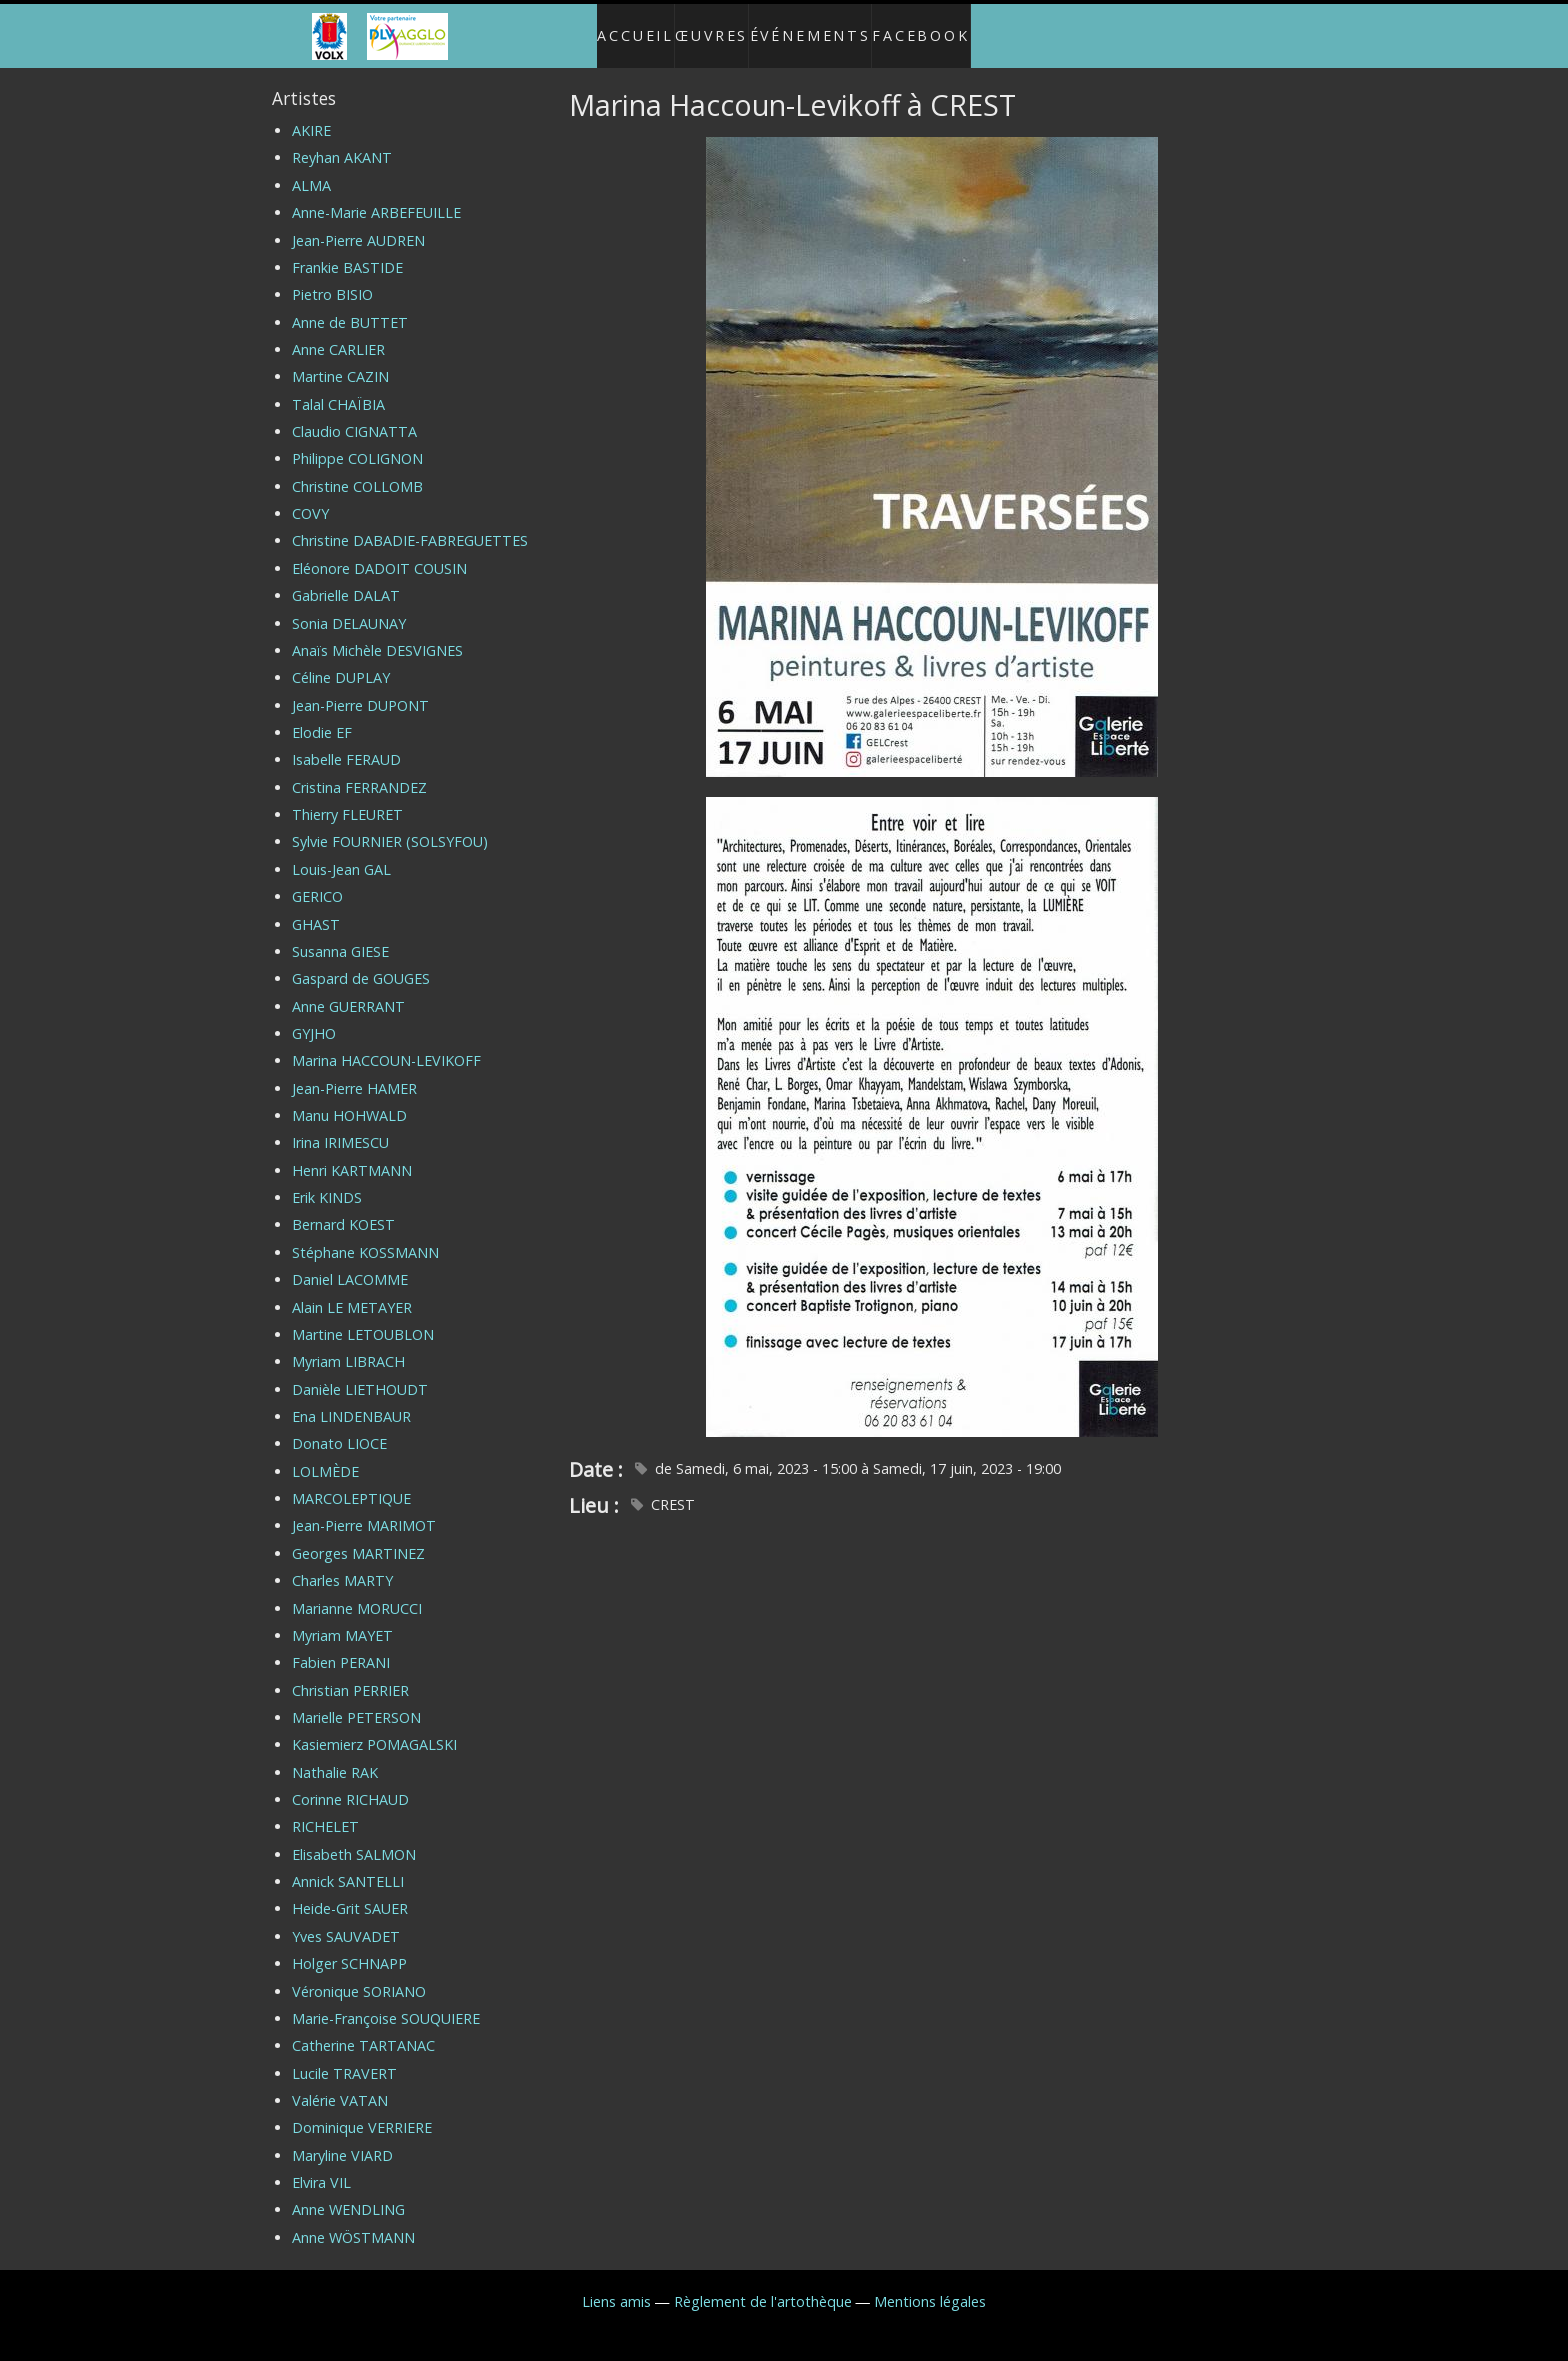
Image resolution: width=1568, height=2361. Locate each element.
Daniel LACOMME (350, 1263)
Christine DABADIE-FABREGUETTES (410, 524)
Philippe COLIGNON (357, 442)
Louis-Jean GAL (341, 852)
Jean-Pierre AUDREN (358, 223)
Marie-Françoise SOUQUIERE (386, 2001)
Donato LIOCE (339, 1427)
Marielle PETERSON (356, 1700)
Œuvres (708, 27)
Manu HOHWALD (349, 1099)
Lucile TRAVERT (344, 2056)
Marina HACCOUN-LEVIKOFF (386, 1044)
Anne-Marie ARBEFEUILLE (376, 196)
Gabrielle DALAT (346, 579)
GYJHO (314, 1016)
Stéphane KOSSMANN (365, 1235)
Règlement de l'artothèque (763, 2285)
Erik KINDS (327, 1181)
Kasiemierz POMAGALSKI (374, 1728)
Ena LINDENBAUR (351, 1399)
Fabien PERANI (341, 1646)
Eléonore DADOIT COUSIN (379, 551)
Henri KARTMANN (352, 1153)
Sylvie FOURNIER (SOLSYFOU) (390, 825)
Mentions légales (930, 2285)
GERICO (317, 880)
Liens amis (616, 2285)
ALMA (311, 168)
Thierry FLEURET (347, 798)
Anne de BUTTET (350, 305)
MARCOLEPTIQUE (351, 1482)
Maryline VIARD (342, 2138)
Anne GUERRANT (348, 989)
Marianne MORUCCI (357, 1591)
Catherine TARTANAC (363, 2029)
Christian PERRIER (350, 1673)
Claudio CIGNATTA (354, 415)
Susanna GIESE (340, 934)
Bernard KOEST (343, 1208)
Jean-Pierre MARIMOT (364, 1509)
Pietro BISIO (332, 278)
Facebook (942, 27)
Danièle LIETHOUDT (360, 1372)
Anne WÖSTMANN (353, 2220)
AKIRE (311, 114)
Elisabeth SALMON (354, 1837)
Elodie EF (322, 716)
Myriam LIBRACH (348, 1345)
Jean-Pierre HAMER (354, 1071)
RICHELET (325, 1810)
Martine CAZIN (340, 360)
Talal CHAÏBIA (338, 387)
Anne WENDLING (348, 2193)
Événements (820, 27)
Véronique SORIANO (359, 1974)
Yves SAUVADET (346, 1919)
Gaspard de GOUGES (361, 962)
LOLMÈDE (325, 1454)
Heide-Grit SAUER (350, 1892)
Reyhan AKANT (342, 141)
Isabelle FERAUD (346, 743)
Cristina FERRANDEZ (359, 770)
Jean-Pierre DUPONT (360, 688)
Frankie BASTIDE (347, 250)
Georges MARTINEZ (358, 1536)
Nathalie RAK (335, 1755)
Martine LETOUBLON (363, 1317)
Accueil (615, 27)
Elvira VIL (321, 2166)
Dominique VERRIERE (362, 2111)
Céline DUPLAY (341, 661)
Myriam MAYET (342, 1618)
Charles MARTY (342, 1564)
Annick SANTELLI (348, 1865)
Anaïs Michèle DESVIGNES (377, 633)
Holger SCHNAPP (349, 1947)
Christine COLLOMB (357, 469)
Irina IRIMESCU (340, 1126)
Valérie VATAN (340, 2083)
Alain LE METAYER (352, 1290)
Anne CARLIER (338, 332)
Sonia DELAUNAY (349, 606)
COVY (310, 497)
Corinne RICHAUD (350, 1783)
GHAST (316, 907)
